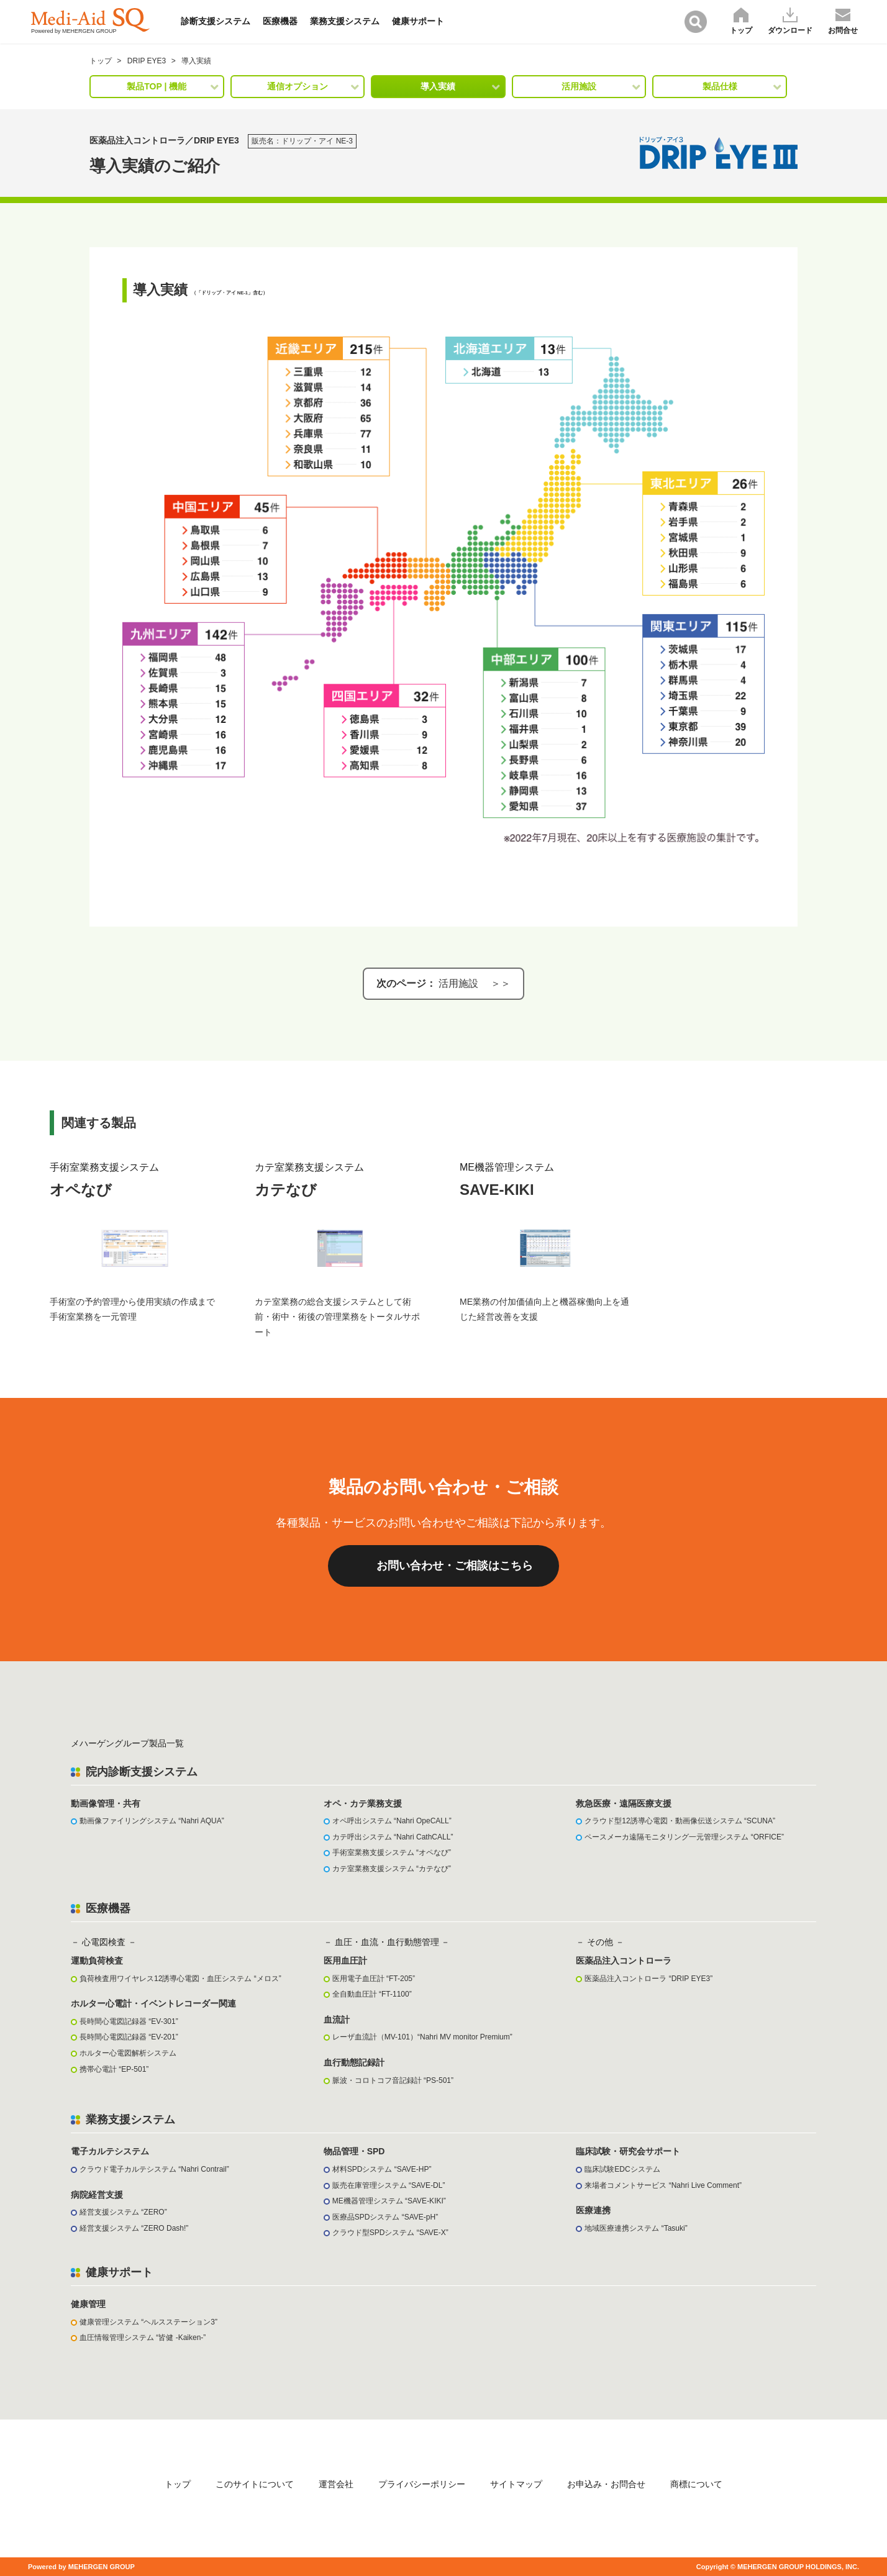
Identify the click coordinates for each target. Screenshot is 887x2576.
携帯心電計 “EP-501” (114, 2069)
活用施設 (579, 86)
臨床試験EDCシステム (622, 2169)
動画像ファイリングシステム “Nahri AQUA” (152, 1820)
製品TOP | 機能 (156, 86)
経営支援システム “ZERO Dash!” (134, 2228)
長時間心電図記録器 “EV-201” (129, 2037)
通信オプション (297, 86)
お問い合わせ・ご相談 (454, 1566)
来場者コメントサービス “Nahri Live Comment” (663, 2185)
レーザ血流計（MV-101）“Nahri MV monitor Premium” (422, 2037)
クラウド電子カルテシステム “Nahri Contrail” (154, 2169)
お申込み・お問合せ (606, 2484)
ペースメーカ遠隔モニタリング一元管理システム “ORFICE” (684, 1837)
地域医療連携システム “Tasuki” (636, 2228)
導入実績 (438, 86)
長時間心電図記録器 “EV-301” (129, 2021)
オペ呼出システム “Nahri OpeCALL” (392, 1820)
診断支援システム (215, 21)
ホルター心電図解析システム (128, 2053)
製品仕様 (720, 86)
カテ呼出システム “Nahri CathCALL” (392, 1837)
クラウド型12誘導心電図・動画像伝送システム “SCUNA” (680, 1820)
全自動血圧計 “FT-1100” (372, 1994)
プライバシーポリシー (421, 2484)
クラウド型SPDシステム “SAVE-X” (390, 2232)
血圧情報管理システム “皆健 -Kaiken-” (143, 2337)
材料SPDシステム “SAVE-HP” (382, 2169)
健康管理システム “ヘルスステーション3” (148, 2322)
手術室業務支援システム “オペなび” (391, 1852)
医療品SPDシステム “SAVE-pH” (385, 2217)
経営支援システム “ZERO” (123, 2212)
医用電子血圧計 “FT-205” (373, 1978)
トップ (178, 2484)
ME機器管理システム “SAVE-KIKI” (389, 2201)
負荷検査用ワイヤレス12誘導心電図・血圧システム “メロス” (180, 1978)
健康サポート (418, 21)
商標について (696, 2484)
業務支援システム (345, 21)
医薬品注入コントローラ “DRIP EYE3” (648, 1978)
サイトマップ (516, 2484)
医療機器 (280, 21)
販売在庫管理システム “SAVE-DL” (388, 2185)
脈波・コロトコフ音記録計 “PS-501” (392, 2080)
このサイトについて (255, 2484)
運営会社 (336, 2484)
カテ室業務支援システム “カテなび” (391, 1868)
